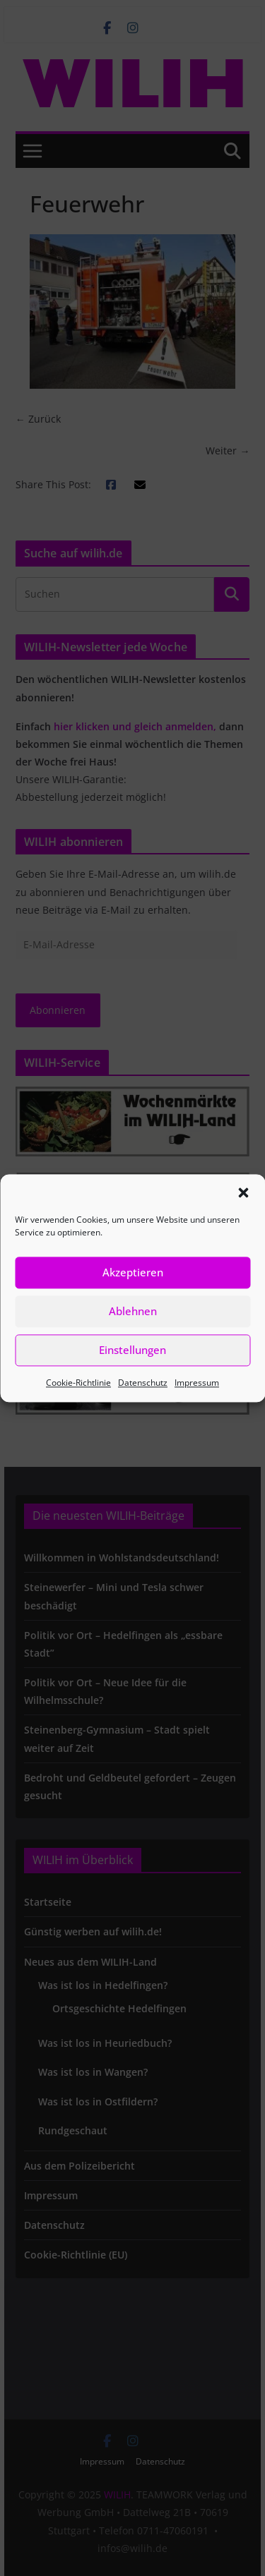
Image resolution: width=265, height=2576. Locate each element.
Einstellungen (132, 1350)
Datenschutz (142, 1383)
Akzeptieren (132, 1272)
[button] (243, 1192)
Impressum (197, 1383)
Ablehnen (133, 1311)
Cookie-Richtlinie (78, 1383)
